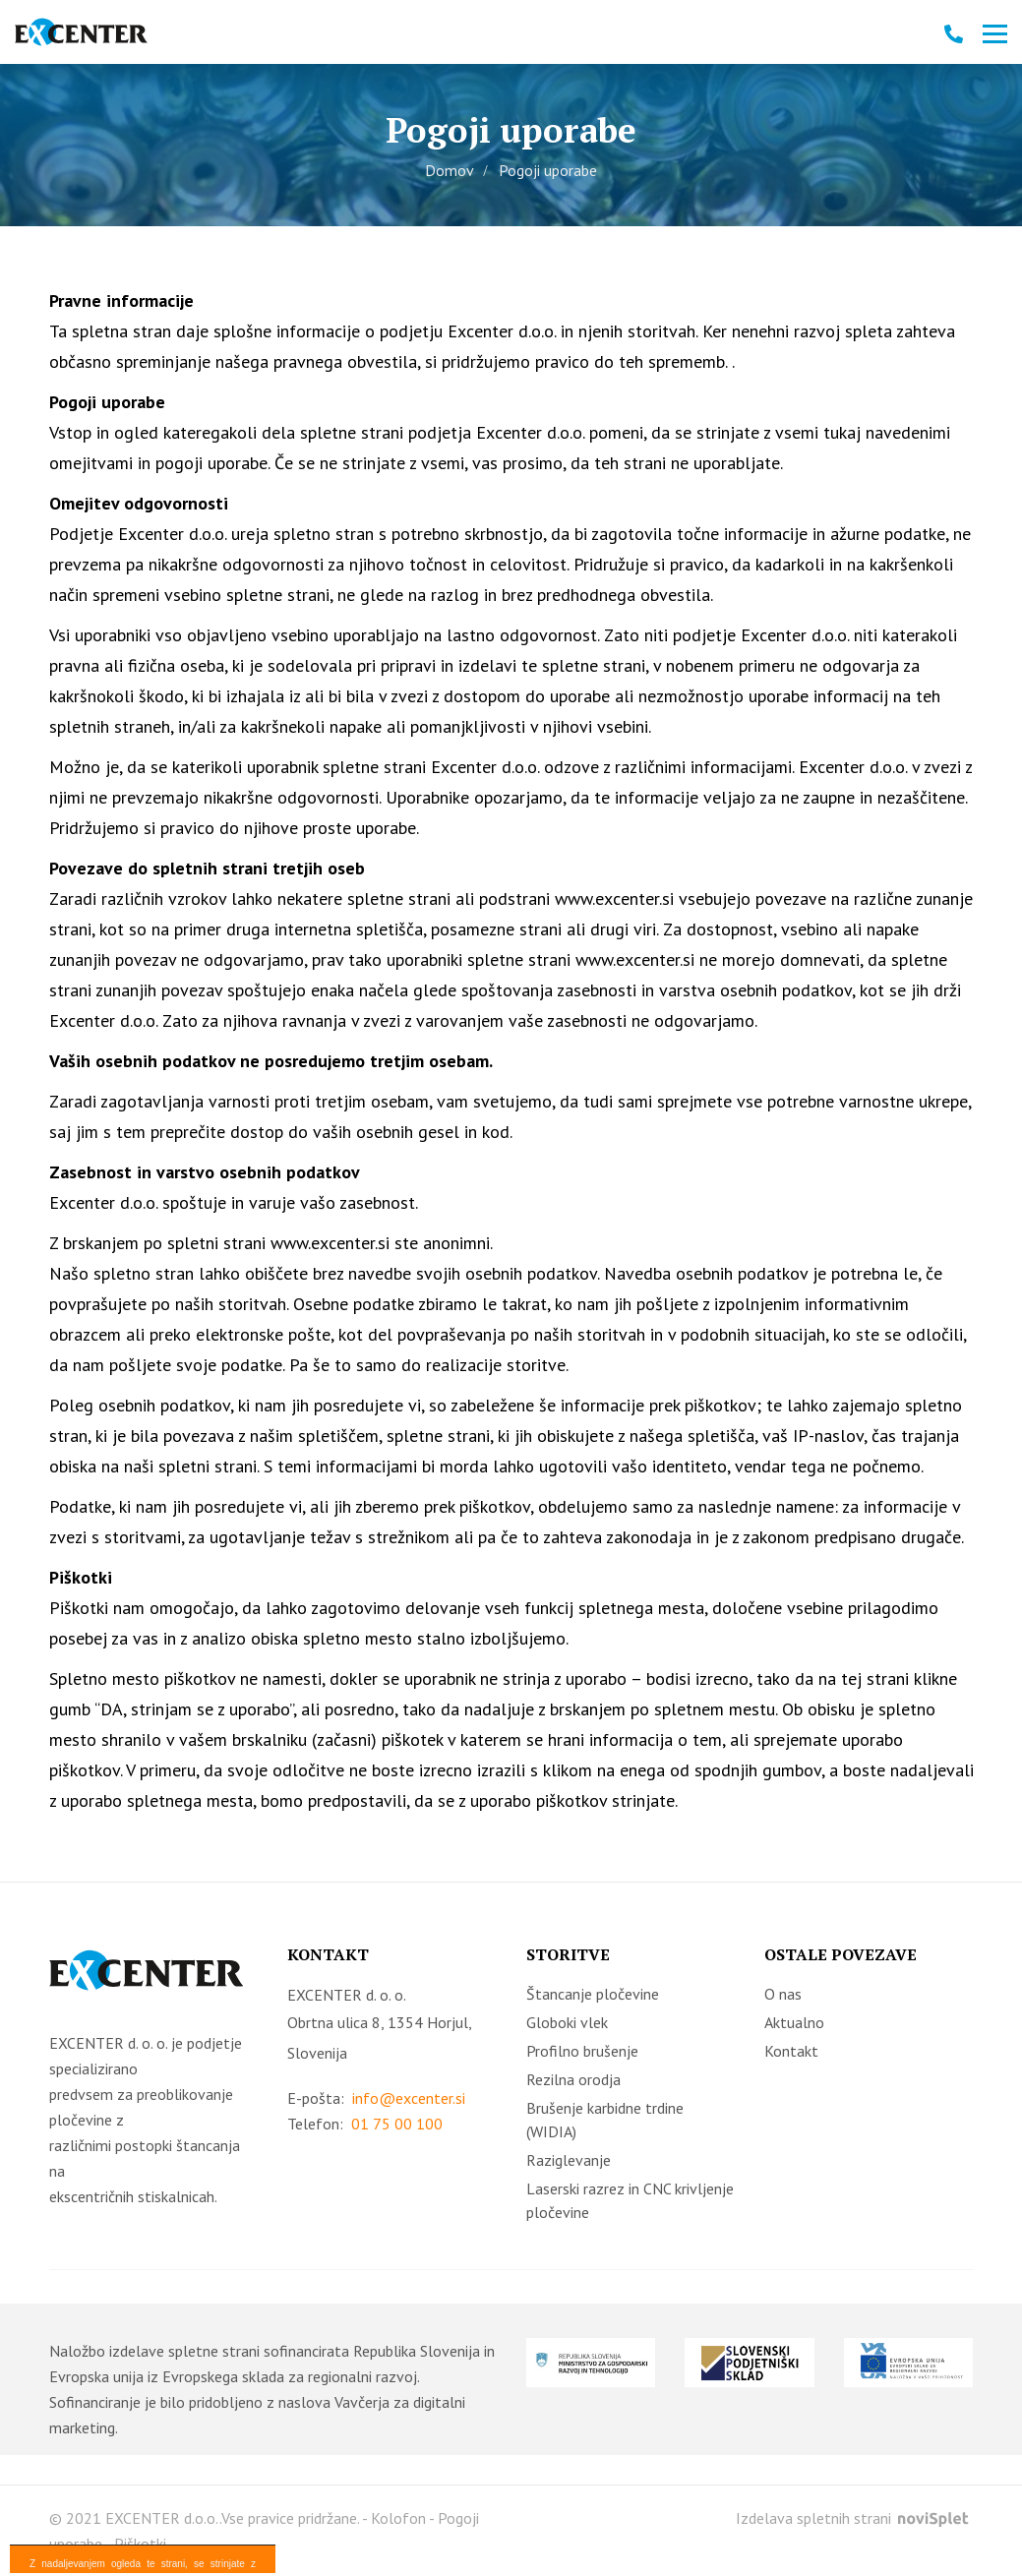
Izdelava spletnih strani (852, 2518)
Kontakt (791, 2051)
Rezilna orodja (573, 2079)
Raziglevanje (568, 2160)
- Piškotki (135, 2543)
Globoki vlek (567, 2022)
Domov (449, 170)
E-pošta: (376, 2098)
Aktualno (794, 2022)
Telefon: (365, 2124)
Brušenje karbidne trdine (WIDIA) (605, 2119)
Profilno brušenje (582, 2051)
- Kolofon (394, 2518)
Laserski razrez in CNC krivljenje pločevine (630, 2200)
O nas (783, 1994)
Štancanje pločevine (592, 1994)
